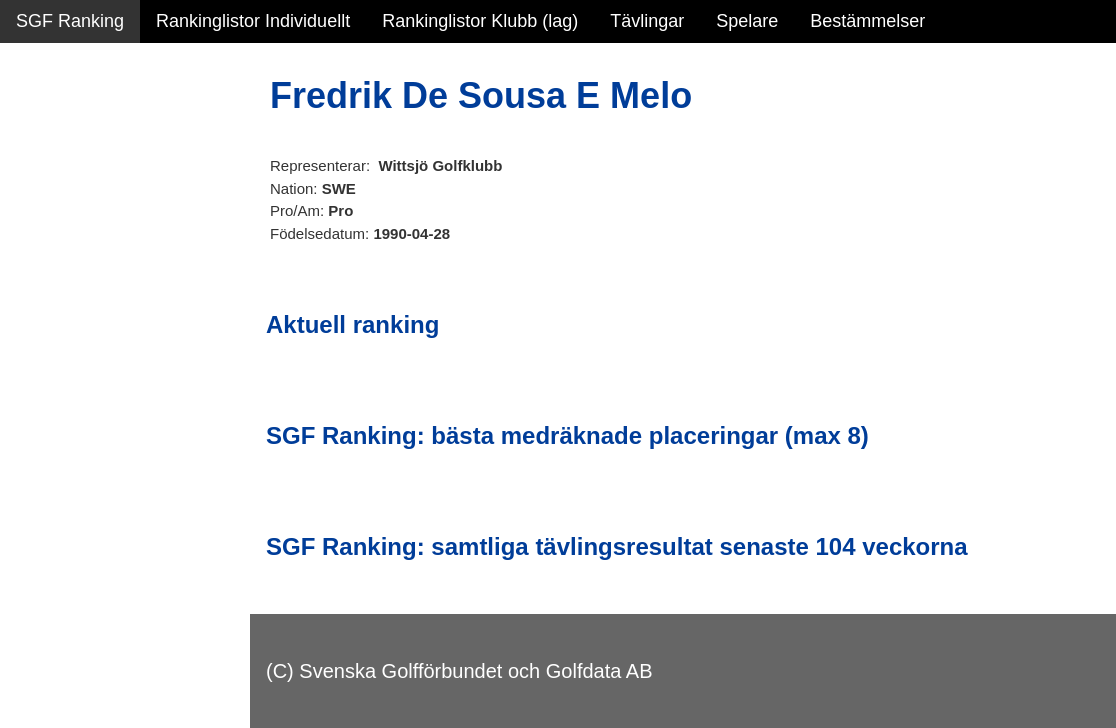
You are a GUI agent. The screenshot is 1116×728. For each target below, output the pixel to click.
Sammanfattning (81, 130)
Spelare (747, 21)
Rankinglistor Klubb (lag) (480, 21)
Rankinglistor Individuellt (253, 21)
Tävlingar (647, 21)
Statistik (47, 216)
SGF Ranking (70, 21)
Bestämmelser (867, 21)
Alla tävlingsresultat (93, 302)
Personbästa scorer (94, 259)
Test (32, 399)
